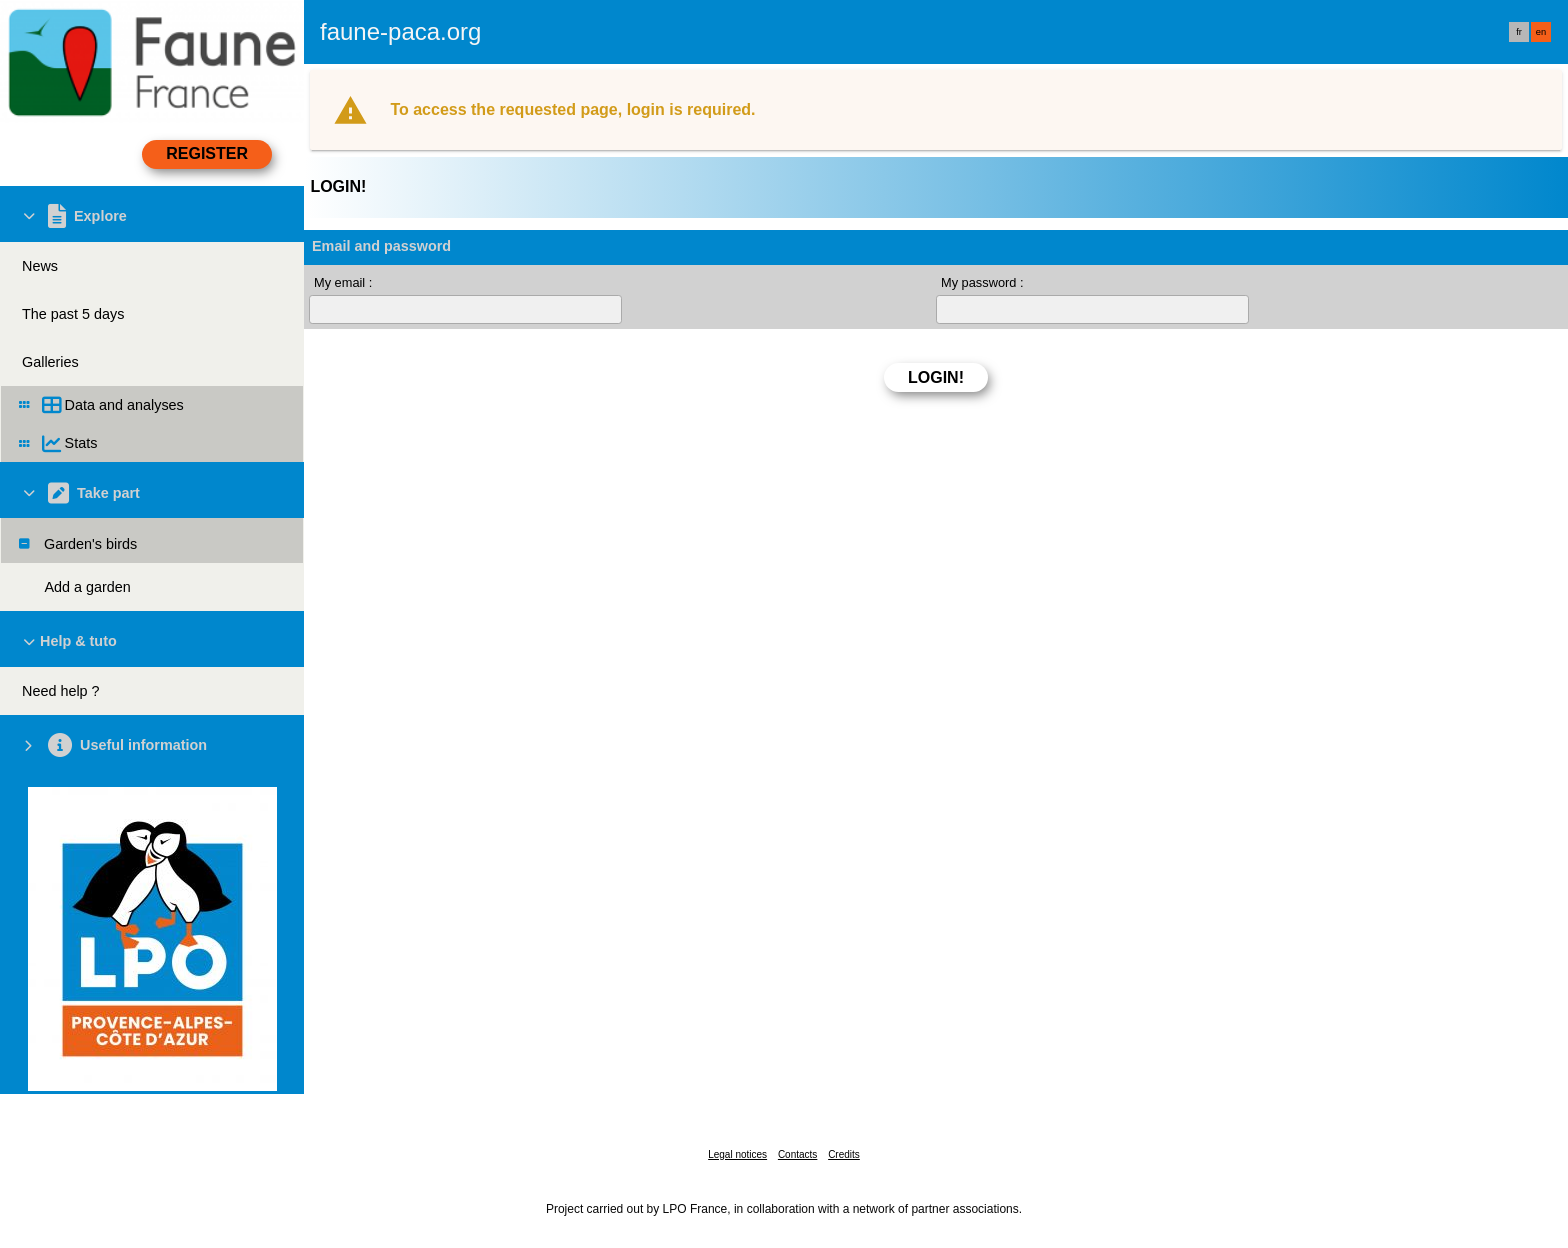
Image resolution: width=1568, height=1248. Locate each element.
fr (1519, 32)
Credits (844, 1154)
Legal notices (737, 1154)
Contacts (797, 1154)
